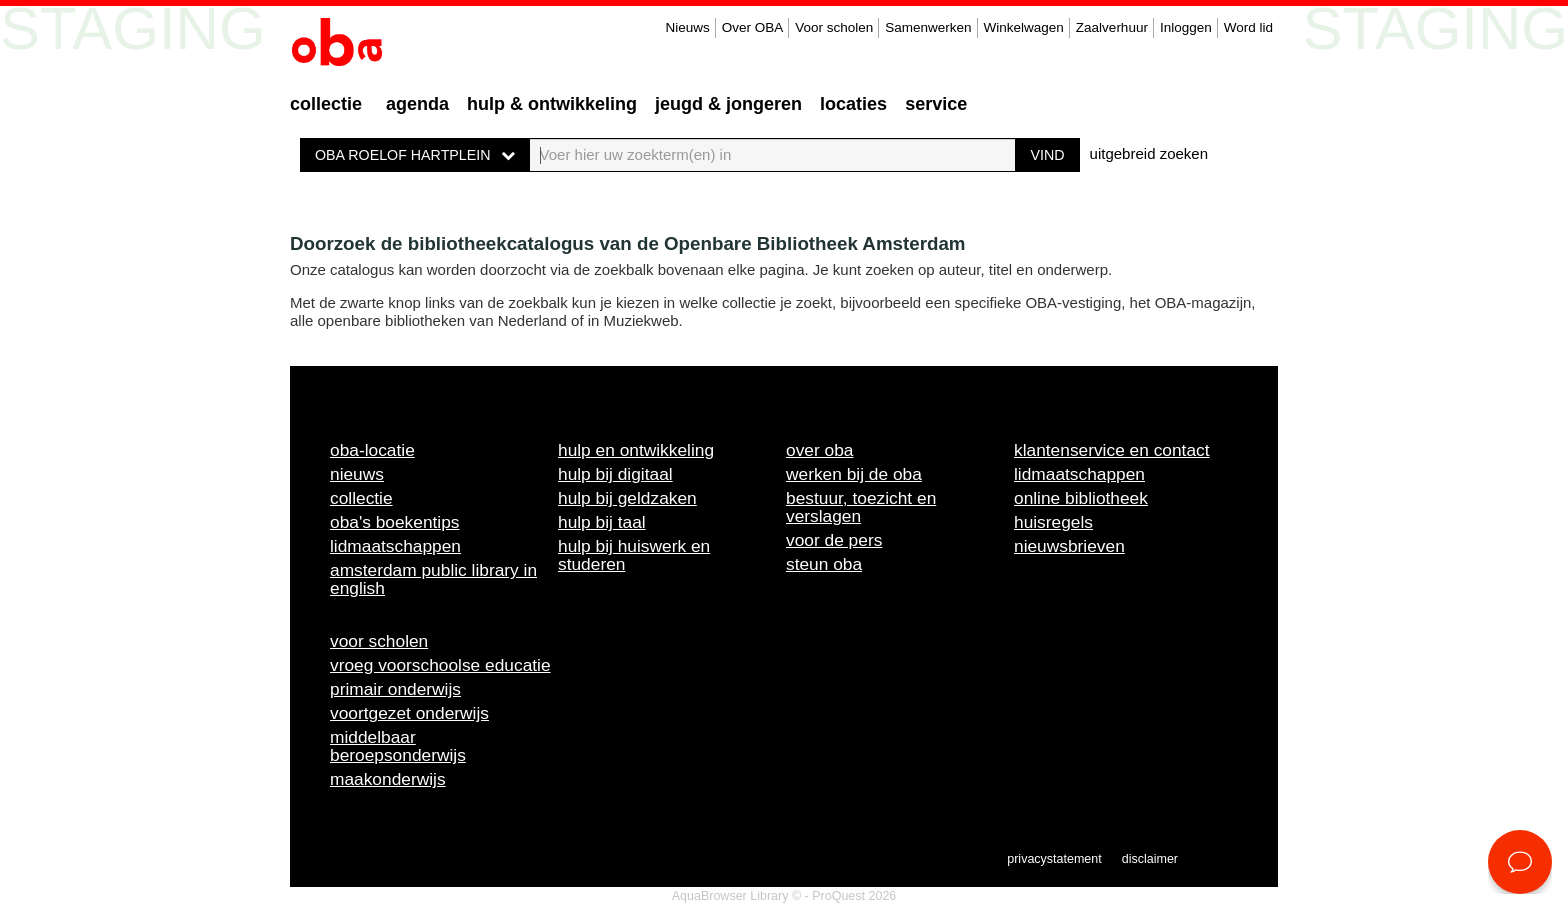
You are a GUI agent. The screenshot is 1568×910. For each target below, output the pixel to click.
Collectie (326, 104)
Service (936, 104)
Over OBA (753, 27)
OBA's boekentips (395, 522)
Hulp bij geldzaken (627, 498)
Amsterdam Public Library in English (433, 579)
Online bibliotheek (1081, 498)
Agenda (417, 104)
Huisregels (1053, 522)
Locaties (853, 104)
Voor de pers (834, 540)
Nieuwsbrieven (1069, 546)
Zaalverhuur (1112, 27)
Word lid (1248, 27)
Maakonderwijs (388, 779)
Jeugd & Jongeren (728, 104)
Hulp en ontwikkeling (636, 450)
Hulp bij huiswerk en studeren (634, 555)
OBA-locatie (372, 450)
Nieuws (687, 27)
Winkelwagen (1024, 27)
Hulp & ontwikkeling (552, 104)
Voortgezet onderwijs (409, 713)
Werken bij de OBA (854, 474)
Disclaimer (1150, 859)
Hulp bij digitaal (615, 474)
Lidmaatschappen (395, 546)
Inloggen (1186, 27)
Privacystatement (1054, 859)
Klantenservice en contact (1112, 450)
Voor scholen (834, 27)
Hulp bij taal (602, 522)
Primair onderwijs (395, 689)
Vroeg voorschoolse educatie (440, 665)
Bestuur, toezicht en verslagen (861, 507)
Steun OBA (824, 564)
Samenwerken (928, 27)
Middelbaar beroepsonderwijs (398, 746)
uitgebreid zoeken (1149, 153)
